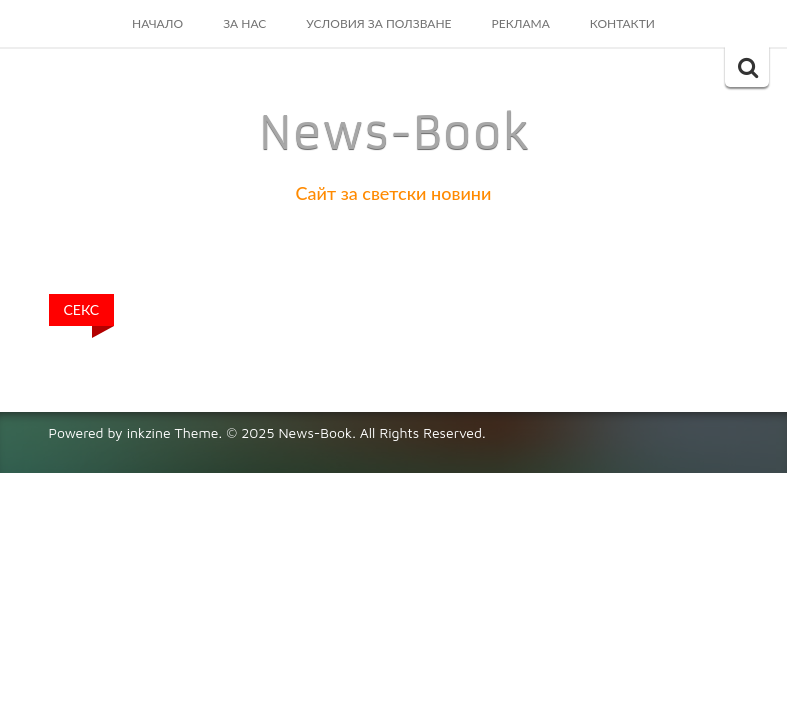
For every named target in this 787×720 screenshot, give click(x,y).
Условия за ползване (378, 23)
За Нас (244, 23)
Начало (157, 23)
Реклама (521, 23)
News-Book (394, 133)
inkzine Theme (173, 432)
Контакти (622, 23)
